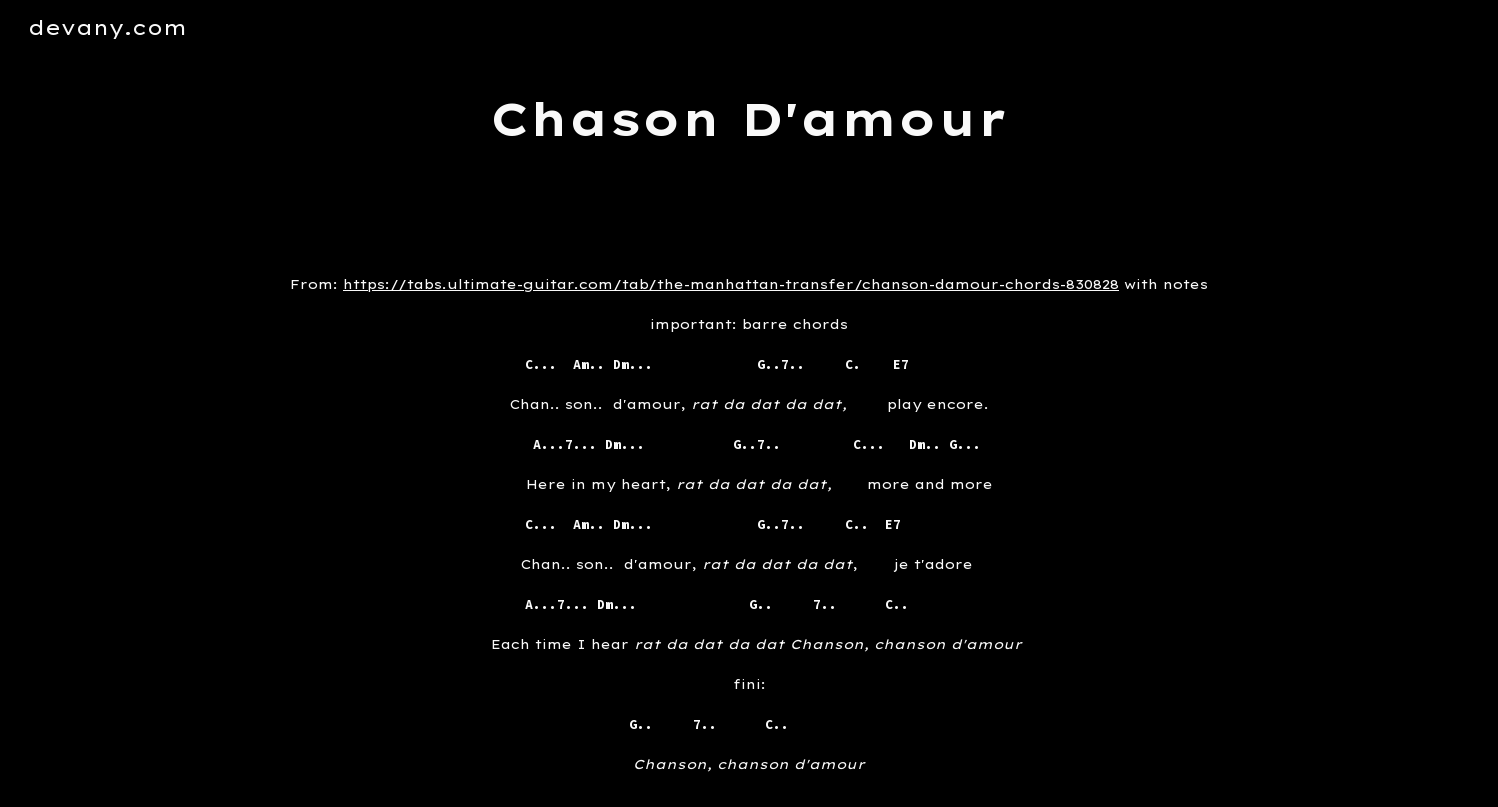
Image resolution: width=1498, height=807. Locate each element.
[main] (749, 119)
